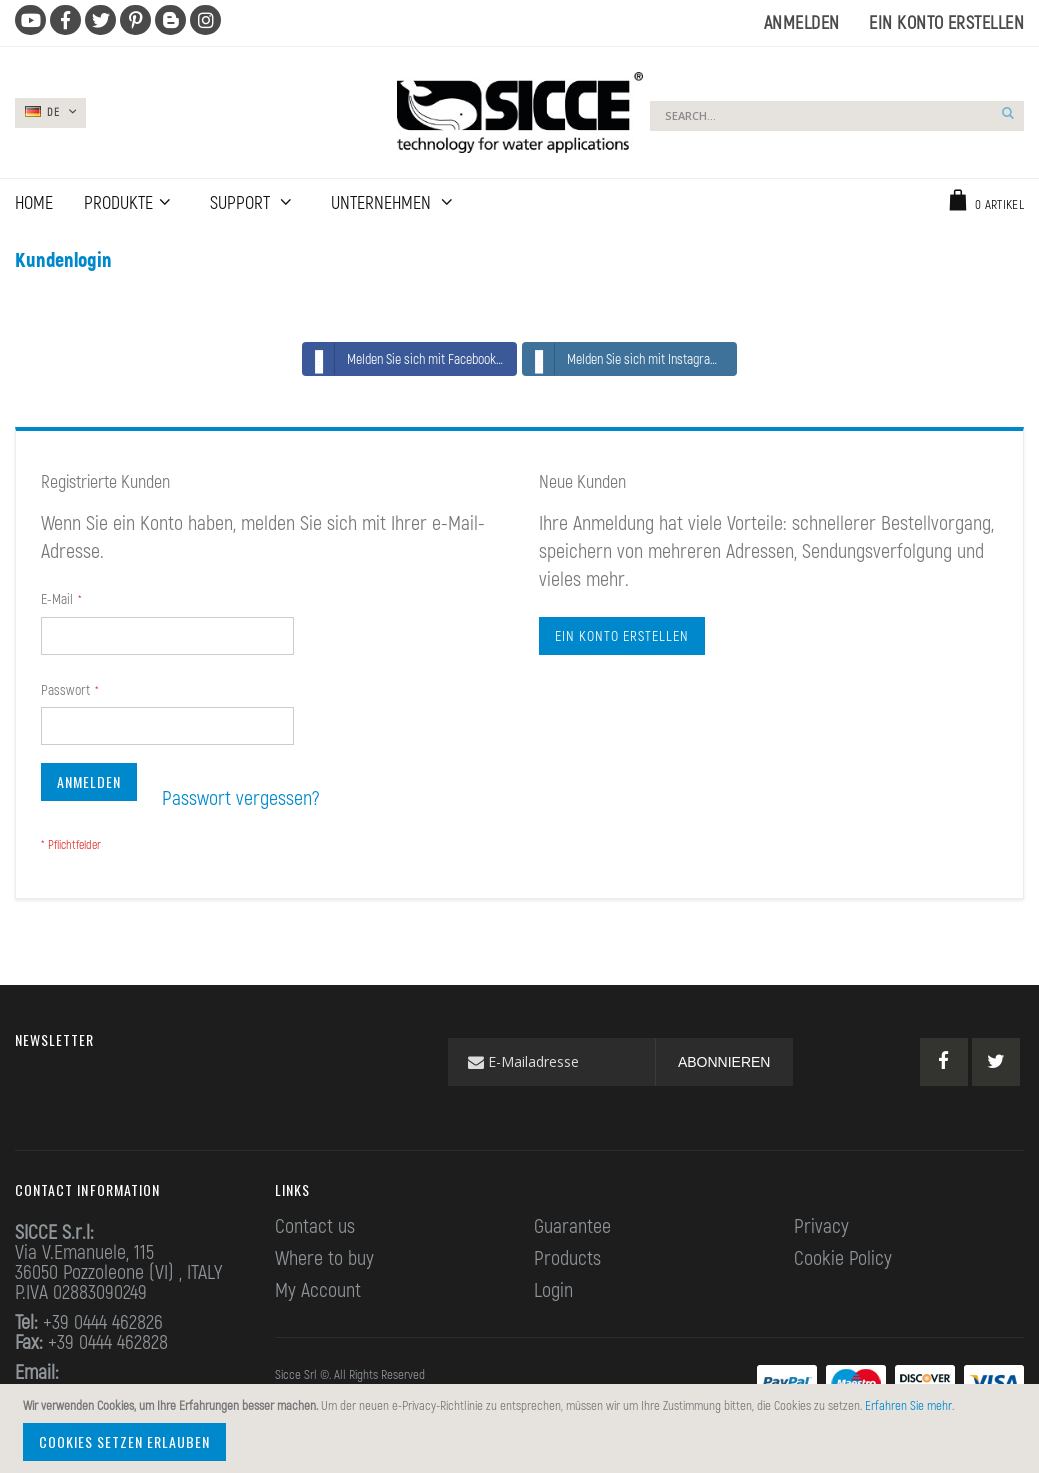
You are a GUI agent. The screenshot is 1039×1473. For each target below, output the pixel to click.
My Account (318, 1289)
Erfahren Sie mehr (908, 1405)
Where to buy (324, 1257)
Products (567, 1257)
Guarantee (572, 1225)
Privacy (821, 1225)
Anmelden (802, 22)
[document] (522, 1428)
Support (242, 202)
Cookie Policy (843, 1257)
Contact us (315, 1225)
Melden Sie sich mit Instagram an (629, 359)
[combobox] (837, 116)
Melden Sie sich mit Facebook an (407, 359)
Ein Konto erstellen (946, 22)
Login (553, 1289)
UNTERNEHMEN (383, 202)
